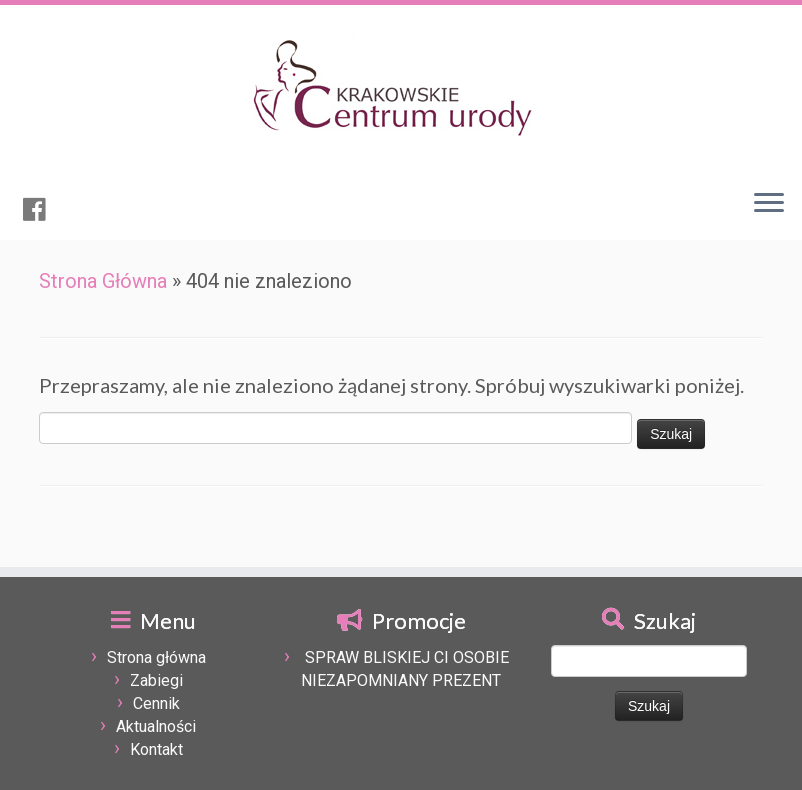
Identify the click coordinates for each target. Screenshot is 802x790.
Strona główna (156, 657)
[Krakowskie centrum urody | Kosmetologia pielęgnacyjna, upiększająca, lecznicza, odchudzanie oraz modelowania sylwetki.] (401, 89)
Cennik (156, 703)
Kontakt (156, 749)
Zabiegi (156, 680)
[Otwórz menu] (769, 204)
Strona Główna (103, 281)
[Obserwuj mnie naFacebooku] (41, 210)
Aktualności (156, 726)
